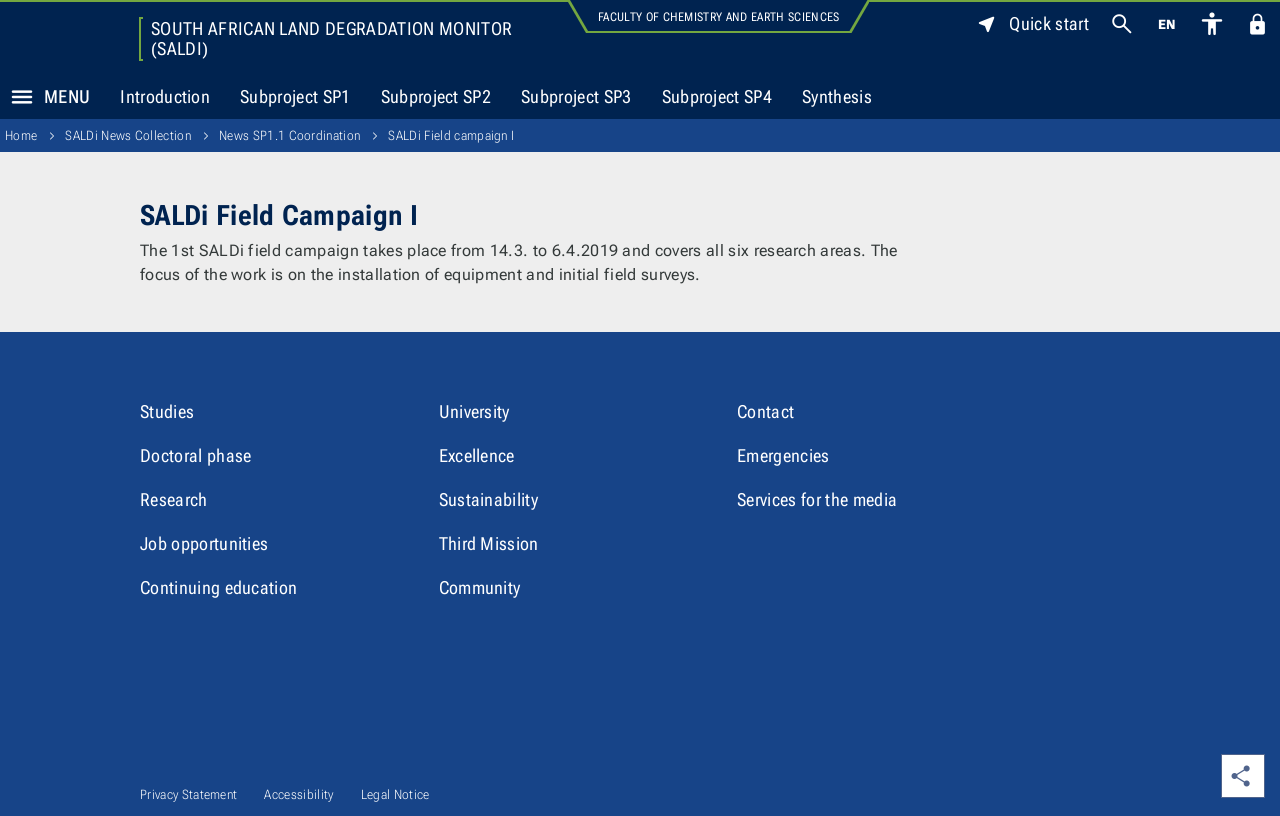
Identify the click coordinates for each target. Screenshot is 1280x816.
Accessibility (298, 794)
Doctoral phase (195, 455)
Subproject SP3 (576, 96)
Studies (167, 411)
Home (21, 135)
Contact (765, 411)
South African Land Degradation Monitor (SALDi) (331, 39)
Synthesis (837, 96)
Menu (45, 97)
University (474, 411)
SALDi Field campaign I (451, 135)
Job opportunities (204, 543)
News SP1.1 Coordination (289, 135)
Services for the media (817, 499)
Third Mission (489, 543)
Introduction (165, 96)
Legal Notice (395, 794)
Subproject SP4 (717, 96)
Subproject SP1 (295, 96)
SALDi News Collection (128, 135)
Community (480, 587)
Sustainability (488, 499)
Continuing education (218, 587)
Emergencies (783, 455)
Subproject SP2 (436, 96)
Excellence (477, 455)
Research (174, 499)
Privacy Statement (188, 794)
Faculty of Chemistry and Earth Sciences (718, 17)
